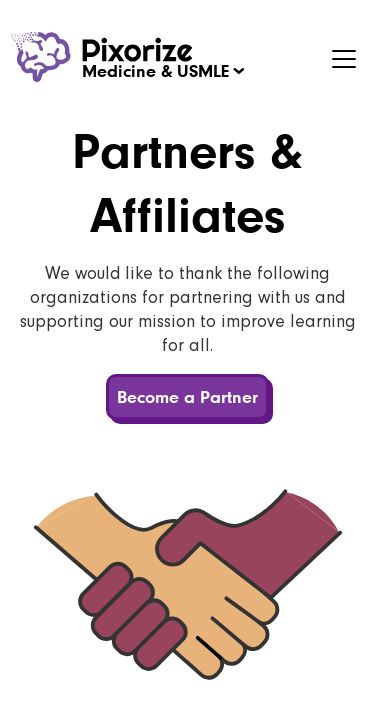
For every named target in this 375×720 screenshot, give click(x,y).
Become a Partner (187, 396)
